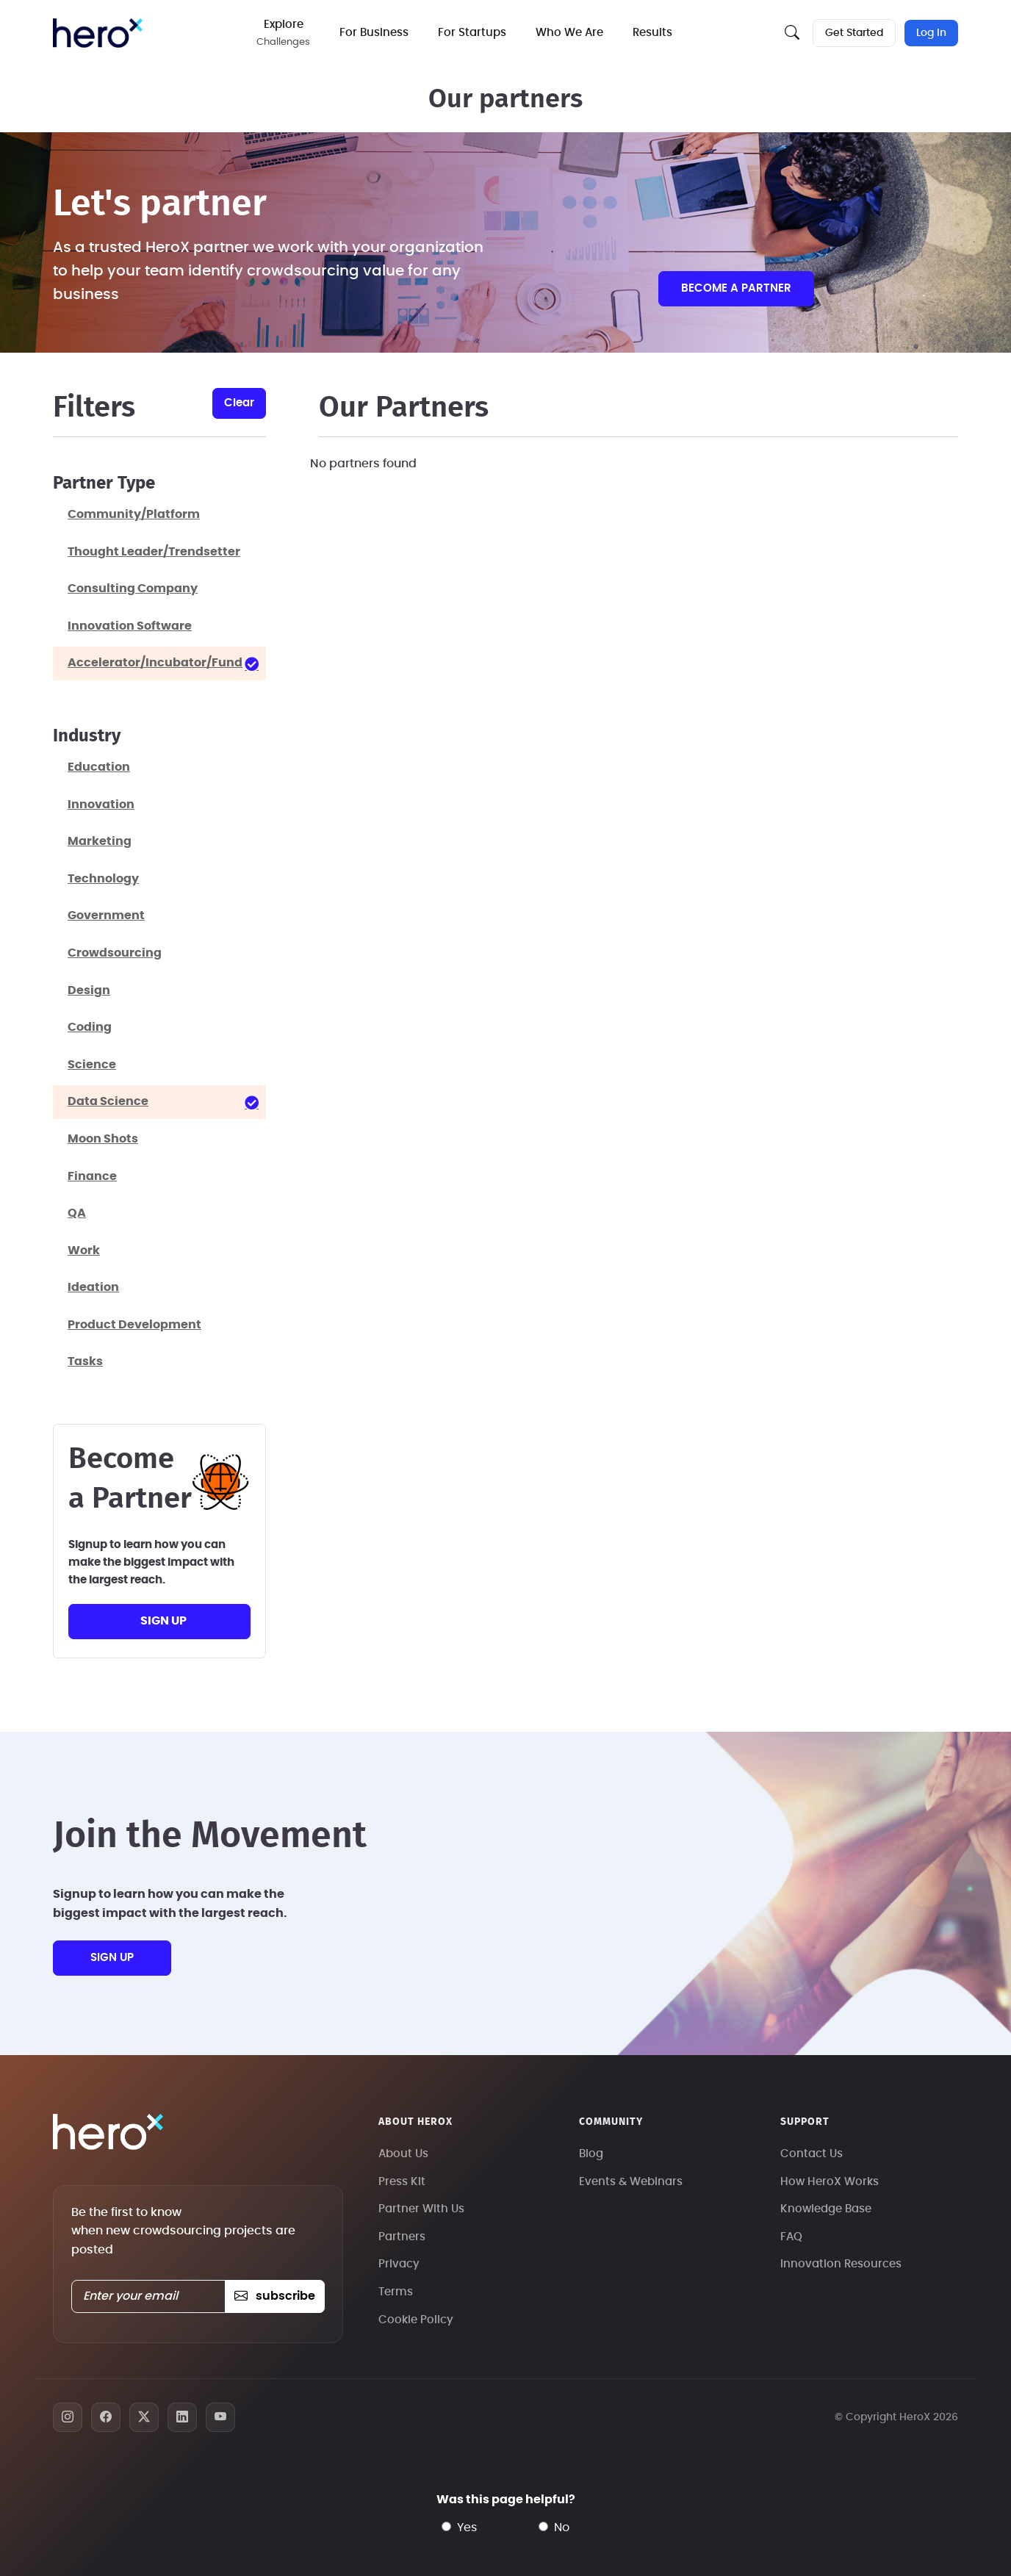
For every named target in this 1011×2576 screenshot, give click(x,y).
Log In (931, 33)
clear (239, 403)
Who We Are (570, 32)
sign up (163, 1621)
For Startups (473, 32)
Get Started (854, 33)
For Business (374, 32)
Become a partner (736, 288)
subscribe (274, 2296)
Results (653, 32)
